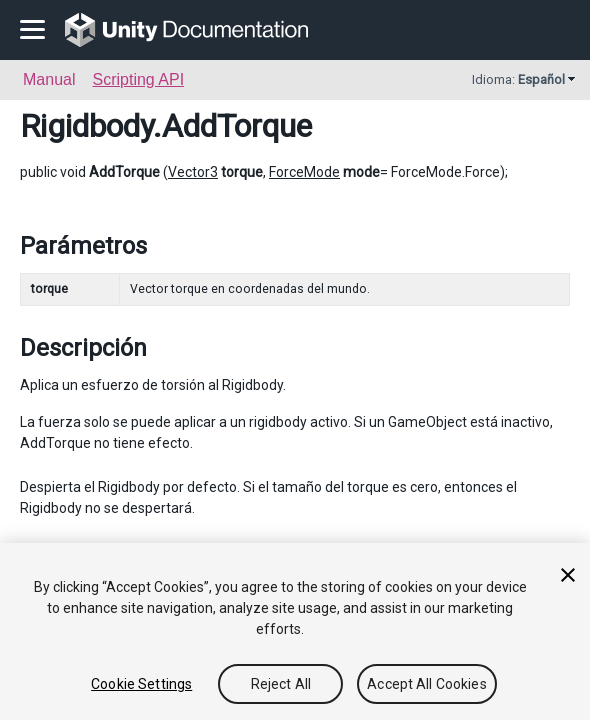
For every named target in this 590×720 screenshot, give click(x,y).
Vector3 (193, 172)
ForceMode (304, 172)
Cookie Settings (141, 684)
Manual (49, 79)
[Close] (568, 575)
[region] (295, 631)
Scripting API (138, 79)
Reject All (281, 684)
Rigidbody (86, 126)
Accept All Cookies (427, 684)
